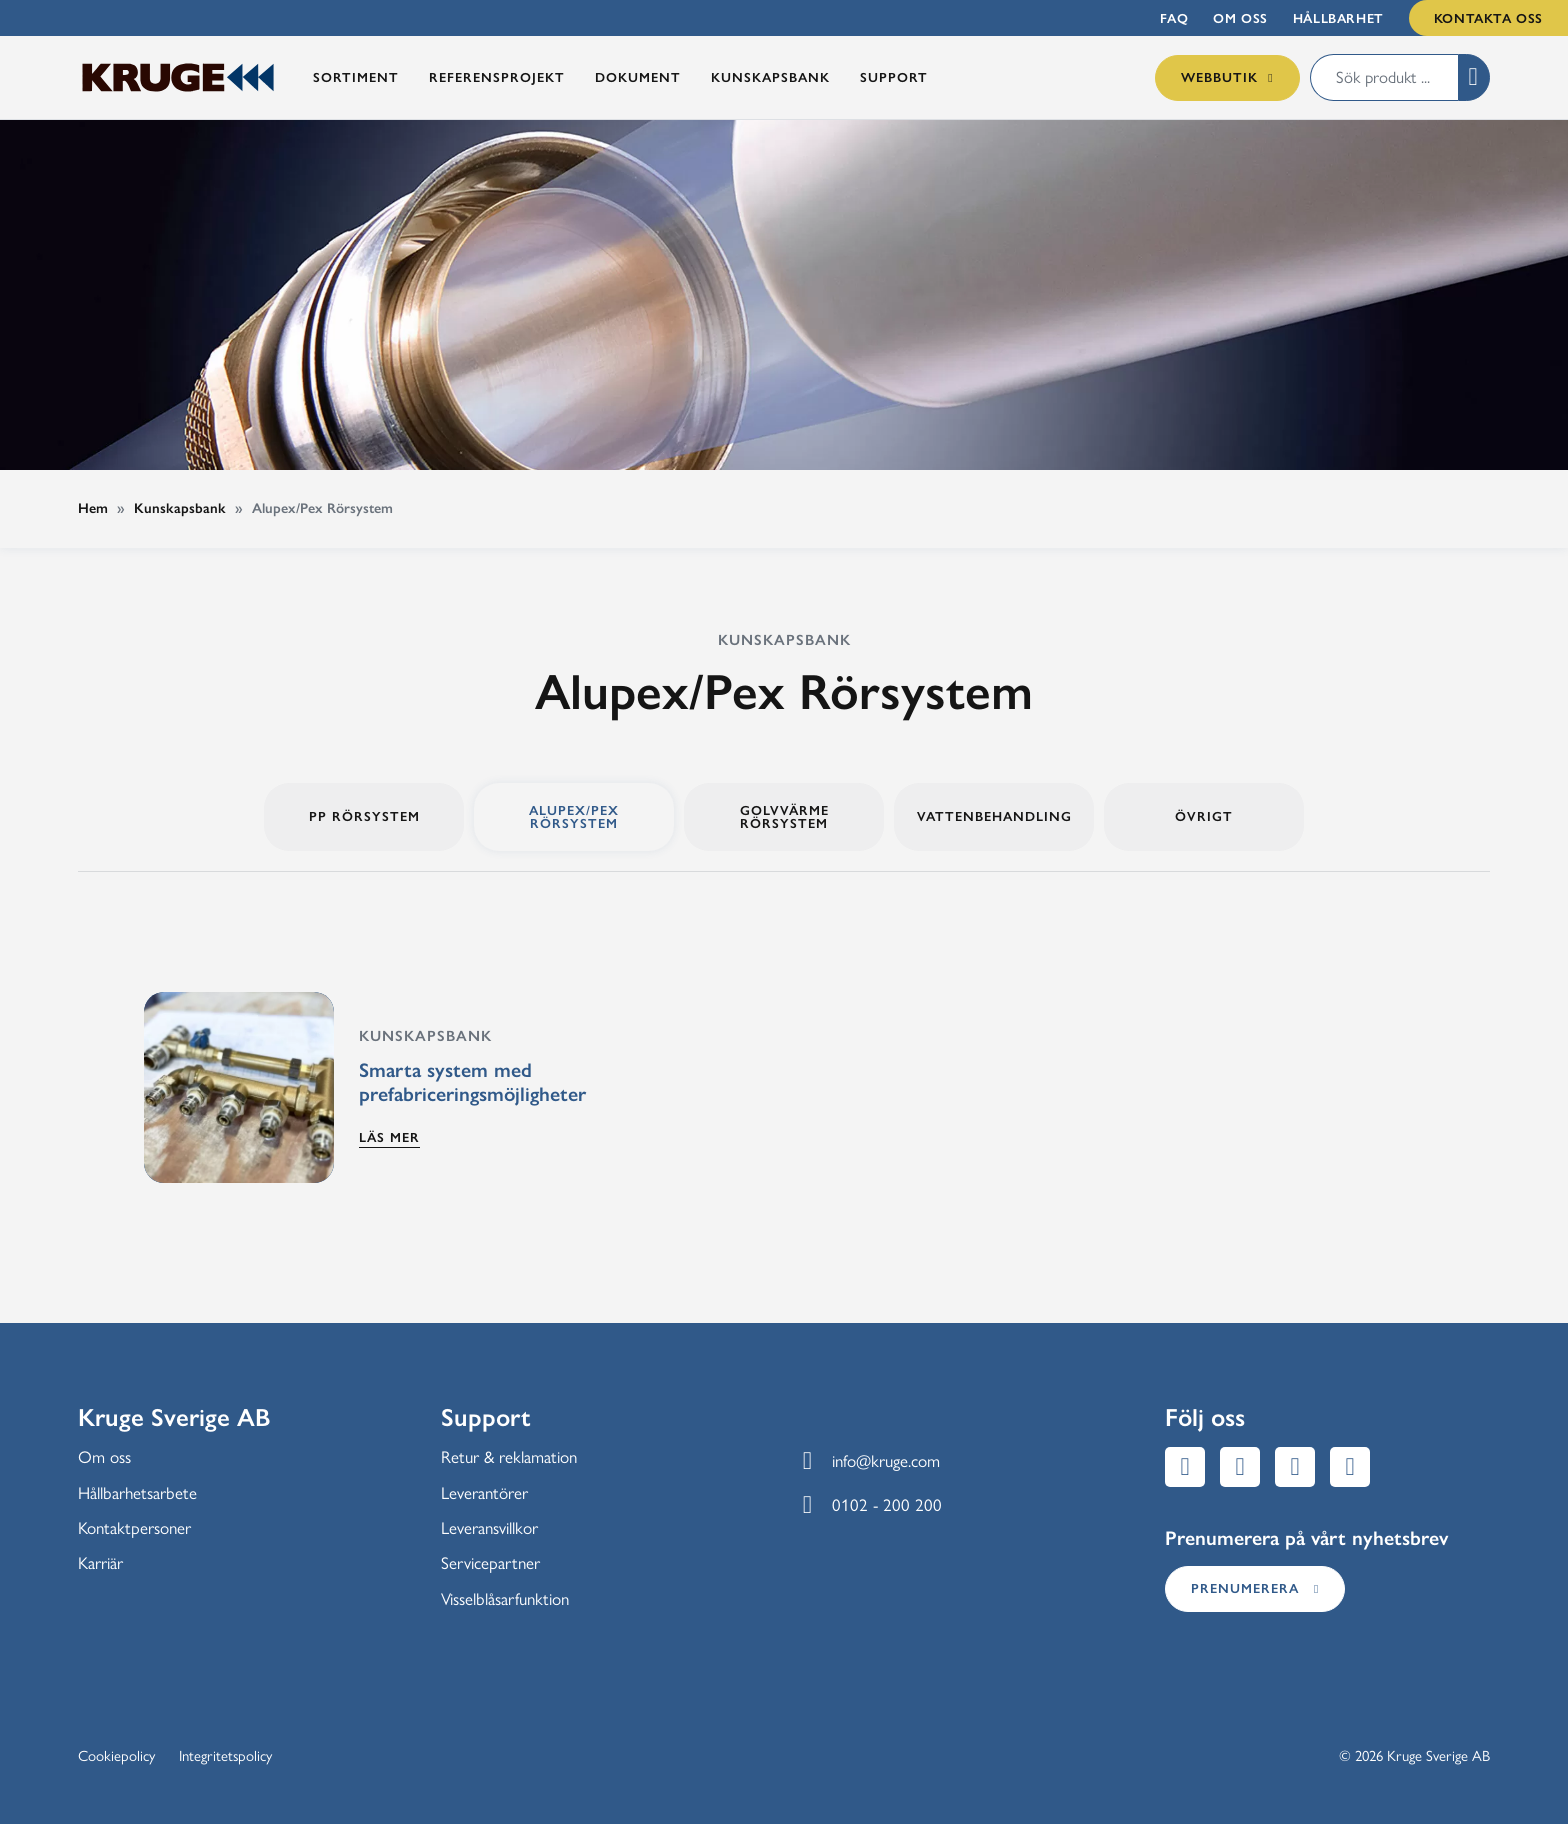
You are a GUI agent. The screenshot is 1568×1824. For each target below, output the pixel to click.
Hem (93, 508)
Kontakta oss (1488, 18)
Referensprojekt (497, 77)
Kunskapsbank (770, 77)
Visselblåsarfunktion (505, 1599)
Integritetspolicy (225, 1756)
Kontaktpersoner (134, 1528)
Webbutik (1227, 77)
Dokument (638, 77)
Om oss (1240, 18)
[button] (1474, 77)
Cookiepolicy (116, 1756)
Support (894, 77)
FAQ (1174, 18)
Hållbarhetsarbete (137, 1493)
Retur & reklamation (509, 1457)
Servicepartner (490, 1563)
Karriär (100, 1563)
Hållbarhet (1338, 18)
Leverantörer (484, 1493)
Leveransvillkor (489, 1528)
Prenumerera (1255, 1588)
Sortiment (356, 77)
